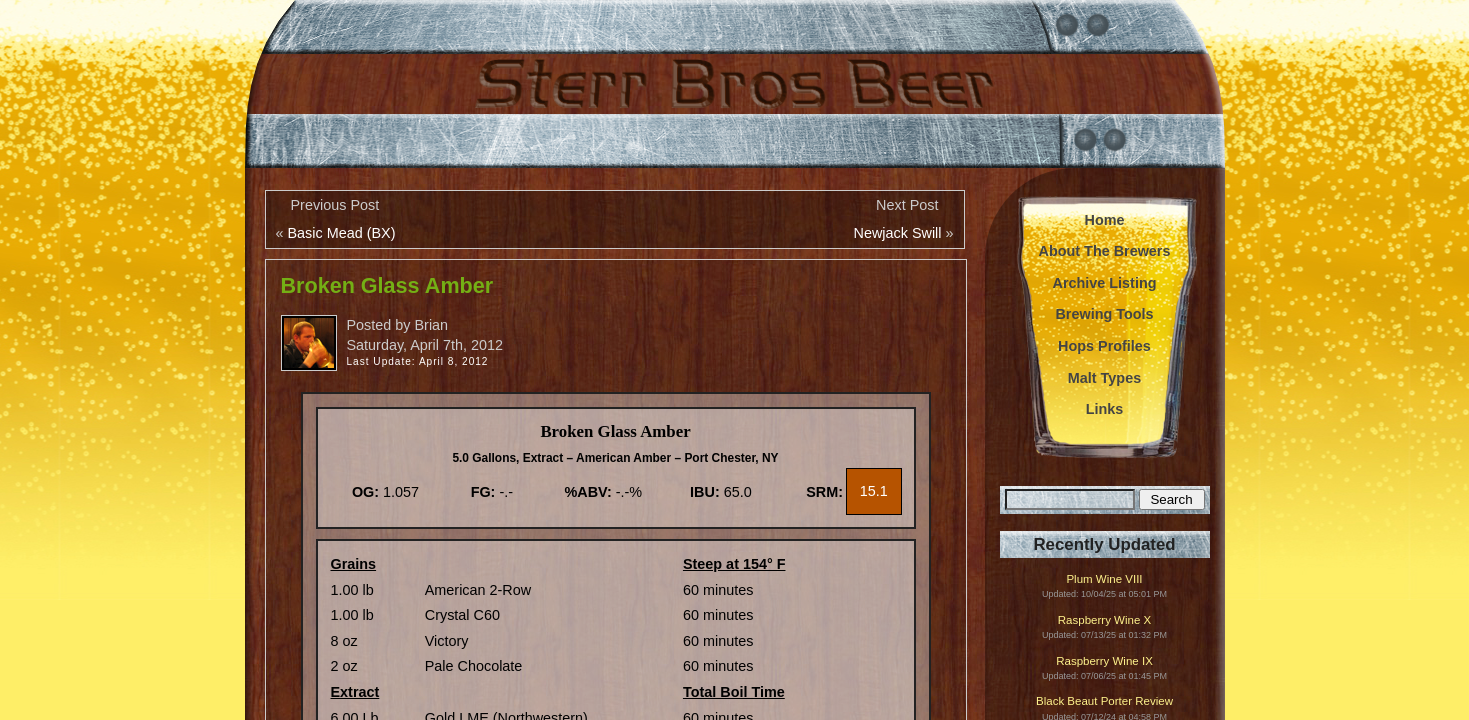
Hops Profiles (1104, 346)
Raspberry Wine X (1104, 620)
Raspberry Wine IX (1104, 661)
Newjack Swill (898, 233)
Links (1105, 409)
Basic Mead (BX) (342, 233)
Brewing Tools (1104, 314)
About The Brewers (1105, 251)
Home (1105, 220)
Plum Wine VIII (1104, 579)
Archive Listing (1105, 283)
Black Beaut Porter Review (1104, 701)
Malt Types (1104, 378)
